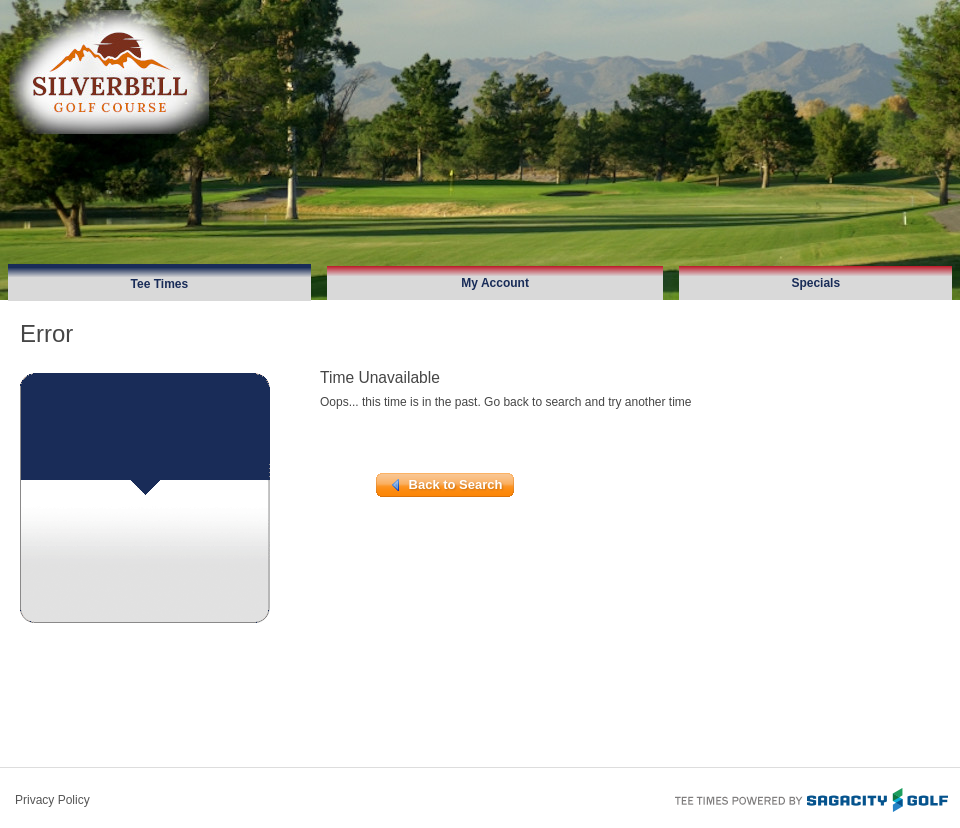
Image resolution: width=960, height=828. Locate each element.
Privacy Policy (52, 800)
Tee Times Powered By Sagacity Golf (810, 798)
